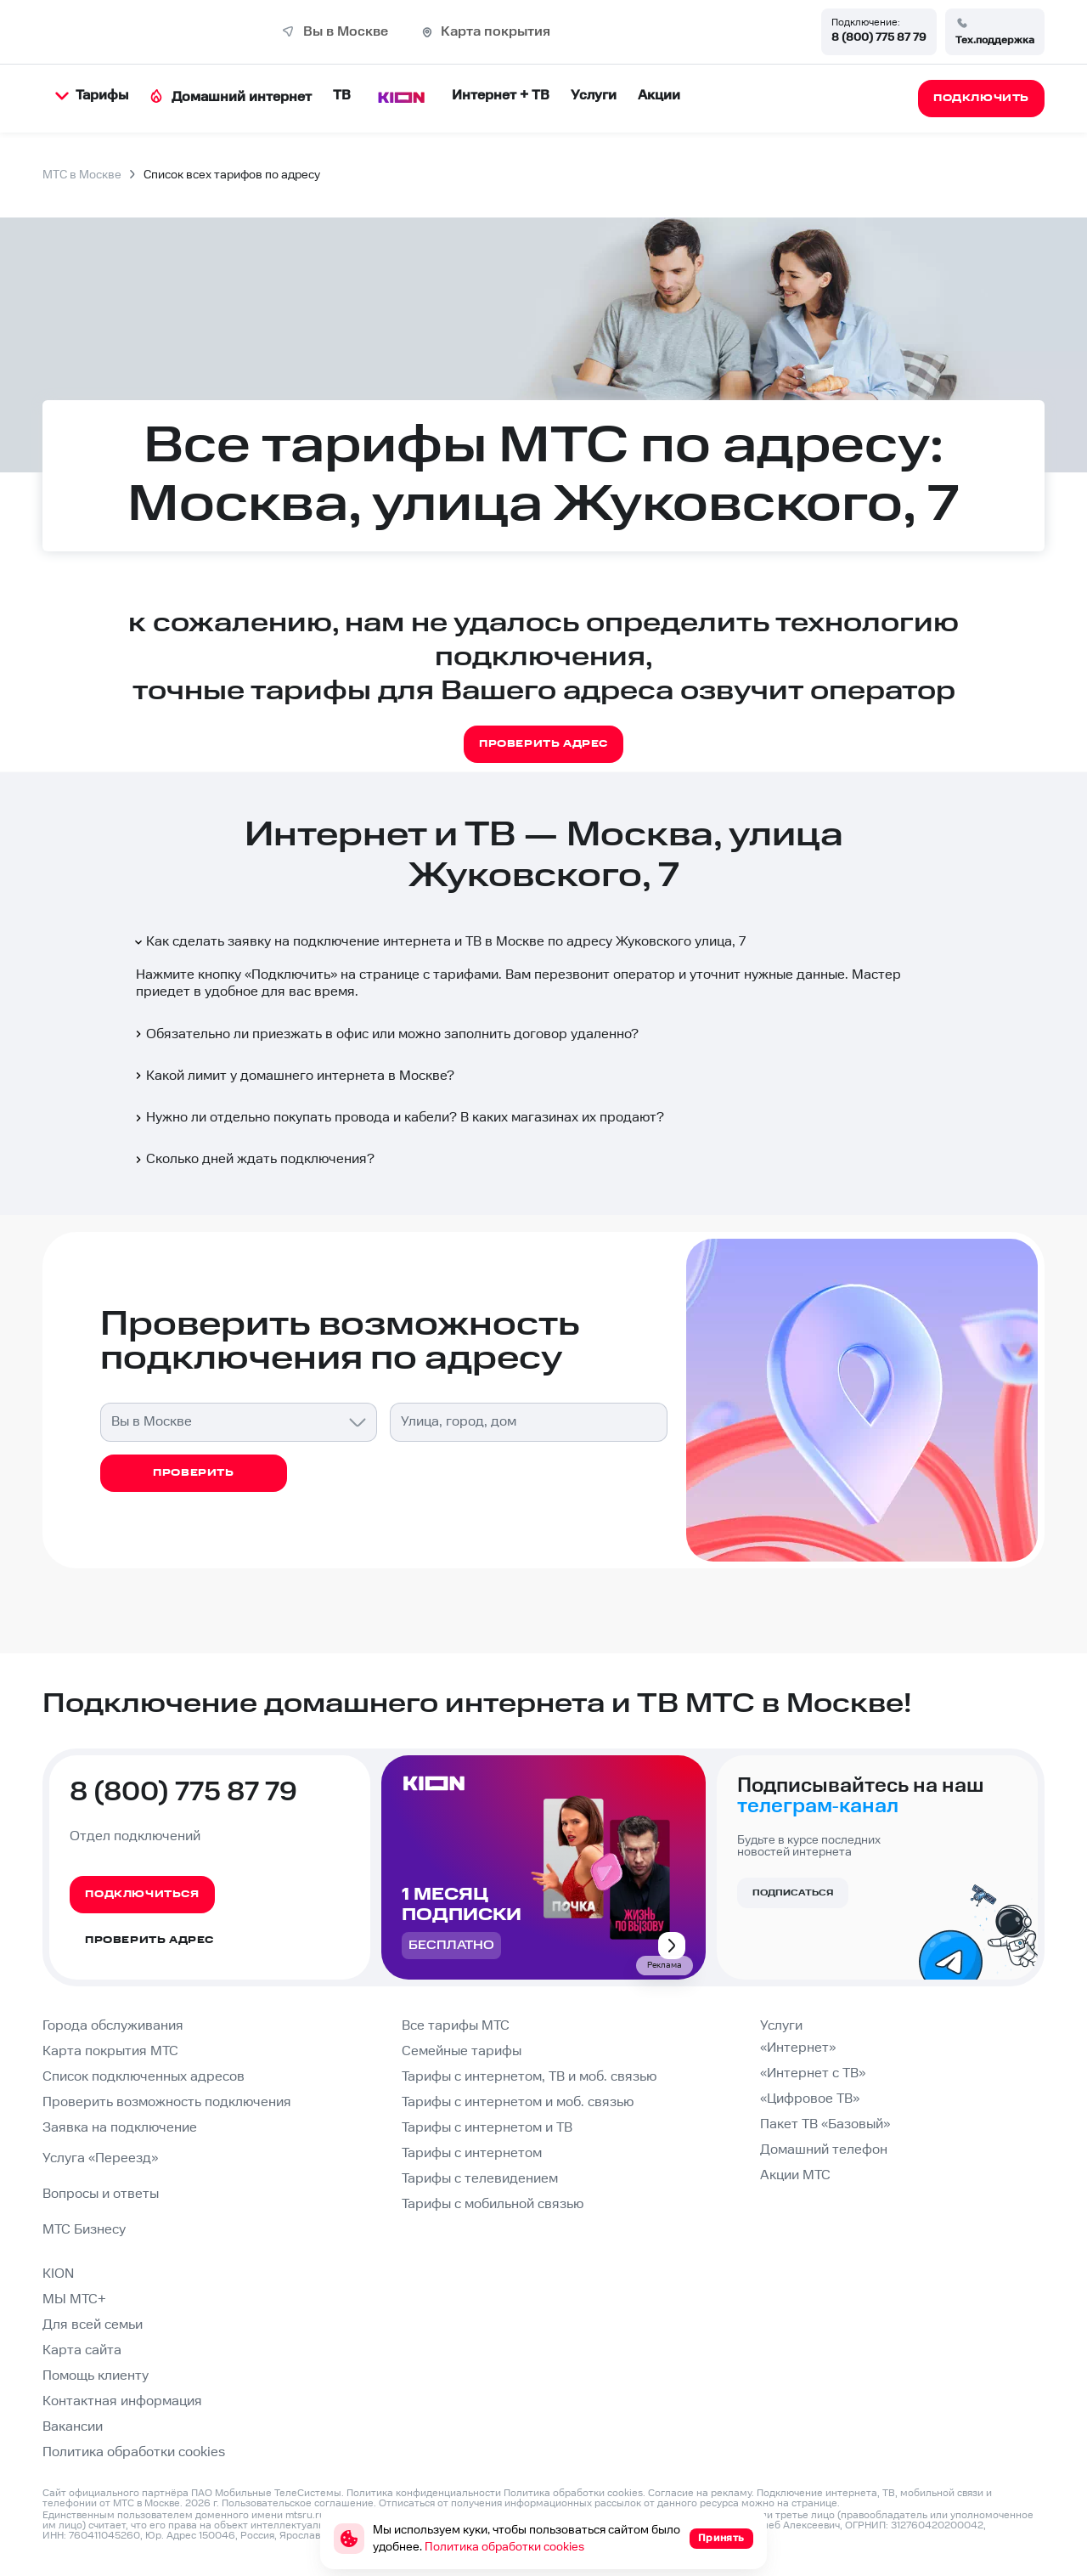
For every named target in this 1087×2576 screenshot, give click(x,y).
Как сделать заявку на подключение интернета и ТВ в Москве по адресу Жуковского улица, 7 (439, 942)
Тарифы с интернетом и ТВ (487, 2128)
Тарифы (91, 96)
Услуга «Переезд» (100, 2158)
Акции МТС (795, 2175)
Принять (721, 2538)
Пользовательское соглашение (298, 2503)
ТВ (342, 96)
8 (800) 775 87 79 (878, 37)
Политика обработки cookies (133, 2452)
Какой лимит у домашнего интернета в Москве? (293, 1076)
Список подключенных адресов (143, 2077)
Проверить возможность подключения (166, 2102)
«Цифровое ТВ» (809, 2099)
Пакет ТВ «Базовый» (825, 2124)
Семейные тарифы (461, 2051)
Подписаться (792, 1893)
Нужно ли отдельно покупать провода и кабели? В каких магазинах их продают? (398, 1118)
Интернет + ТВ (500, 96)
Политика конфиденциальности (423, 2493)
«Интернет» (798, 2048)
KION (58, 2274)
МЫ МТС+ (74, 2299)
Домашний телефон (823, 2150)
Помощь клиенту (95, 2376)
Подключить (290, 975)
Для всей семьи (92, 2325)
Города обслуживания (112, 2026)
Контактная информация (122, 2401)
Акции (659, 96)
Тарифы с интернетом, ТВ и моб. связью (529, 2077)
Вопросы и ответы (100, 2194)
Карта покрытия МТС (110, 2051)
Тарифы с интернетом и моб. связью (518, 2102)
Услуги (594, 96)
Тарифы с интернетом (472, 2153)
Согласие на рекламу (700, 2493)
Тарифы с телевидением (480, 2179)
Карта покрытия (495, 32)
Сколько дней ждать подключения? (253, 1159)
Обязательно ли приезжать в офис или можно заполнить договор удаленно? (385, 1034)
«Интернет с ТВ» (812, 2073)
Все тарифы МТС (456, 2026)
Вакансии (72, 2427)
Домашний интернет (230, 97)
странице (814, 2503)
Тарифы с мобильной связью (492, 2204)
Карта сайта (81, 2350)
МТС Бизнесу (84, 2230)
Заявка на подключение (119, 2128)
